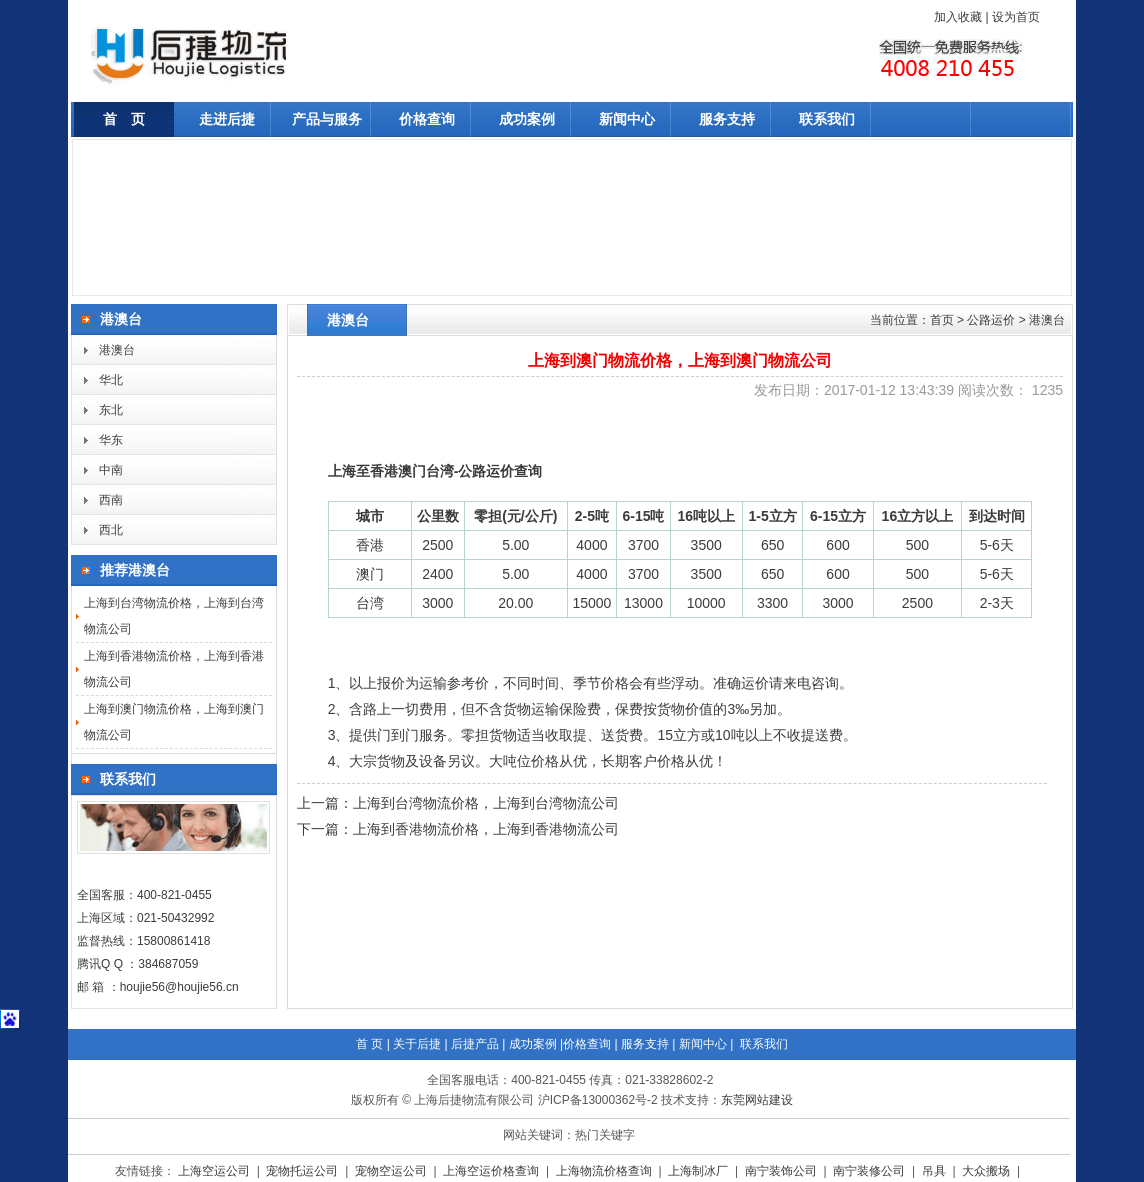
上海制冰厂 (699, 1171)
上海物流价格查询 (605, 1171)
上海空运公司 (215, 1171)
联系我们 (827, 119)
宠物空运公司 (392, 1171)
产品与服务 (327, 119)
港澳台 (117, 350)
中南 (111, 470)
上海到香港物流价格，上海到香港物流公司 (486, 829)
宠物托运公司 (303, 1171)
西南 (111, 500)
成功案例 (527, 119)
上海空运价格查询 (492, 1171)
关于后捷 (417, 1044)
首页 (942, 320)
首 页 (124, 119)
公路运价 (991, 320)
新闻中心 (627, 119)
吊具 (935, 1171)
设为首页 (1016, 17)
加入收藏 (958, 17)
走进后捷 (227, 119)
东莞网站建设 (757, 1100)
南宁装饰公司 (782, 1171)
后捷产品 (475, 1044)
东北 (111, 410)
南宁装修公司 (870, 1171)
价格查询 (427, 119)
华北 (111, 380)
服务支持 (727, 119)
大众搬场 (987, 1171)
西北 (111, 530)
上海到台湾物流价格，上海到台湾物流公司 (486, 803)
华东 (111, 440)
